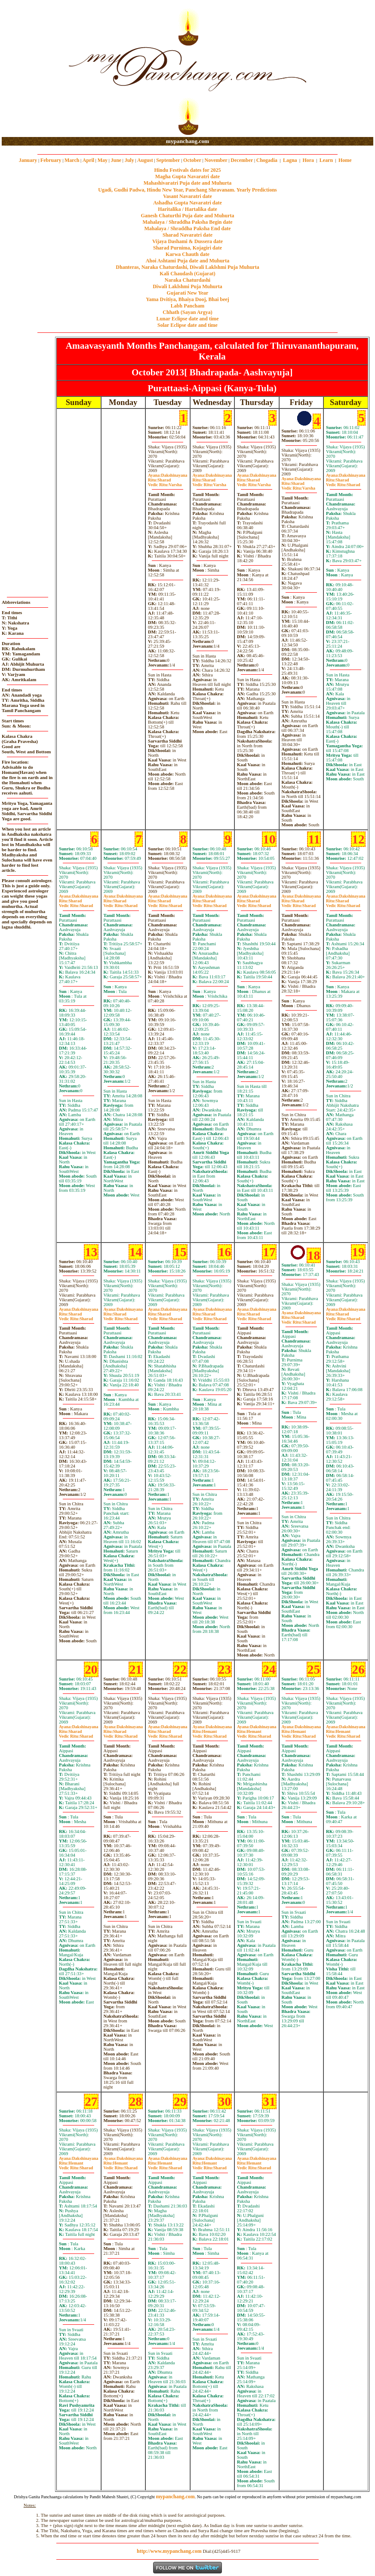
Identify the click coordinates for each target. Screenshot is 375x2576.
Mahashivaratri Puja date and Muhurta (188, 183)
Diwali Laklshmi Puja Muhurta (187, 286)
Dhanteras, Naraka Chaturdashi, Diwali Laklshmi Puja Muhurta (187, 267)
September (168, 160)
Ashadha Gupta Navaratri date (187, 203)
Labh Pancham (187, 306)
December (242, 160)
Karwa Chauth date (187, 254)
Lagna (290, 160)
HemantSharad (210, 1734)
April (88, 160)
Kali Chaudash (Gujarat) (187, 274)
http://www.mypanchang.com (169, 2551)
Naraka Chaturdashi (187, 280)
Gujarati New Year (188, 293)
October (192, 160)
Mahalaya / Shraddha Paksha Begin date (187, 222)
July (129, 160)
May (103, 160)
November (216, 160)
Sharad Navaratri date (187, 235)
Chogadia (266, 160)
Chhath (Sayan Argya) (187, 312)
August (145, 160)
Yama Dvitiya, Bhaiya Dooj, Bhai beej (187, 299)
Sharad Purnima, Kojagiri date (187, 248)
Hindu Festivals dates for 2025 (187, 170)
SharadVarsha (164, 482)
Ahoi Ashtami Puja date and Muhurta (187, 261)
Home (345, 160)
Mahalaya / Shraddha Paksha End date (187, 228)
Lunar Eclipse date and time (187, 319)
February (50, 160)
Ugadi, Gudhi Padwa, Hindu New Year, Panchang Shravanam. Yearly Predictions (187, 190)
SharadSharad (343, 482)
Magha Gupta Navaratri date (187, 177)
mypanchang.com (187, 141)
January (28, 160)
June (116, 160)
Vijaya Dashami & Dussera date (187, 241)
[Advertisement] (29, 69)
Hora (308, 160)
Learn (326, 160)
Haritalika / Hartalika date (187, 209)
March (72, 160)
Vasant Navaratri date (187, 196)
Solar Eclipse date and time (187, 325)
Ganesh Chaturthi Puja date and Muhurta (187, 216)
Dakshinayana (168, 475)
